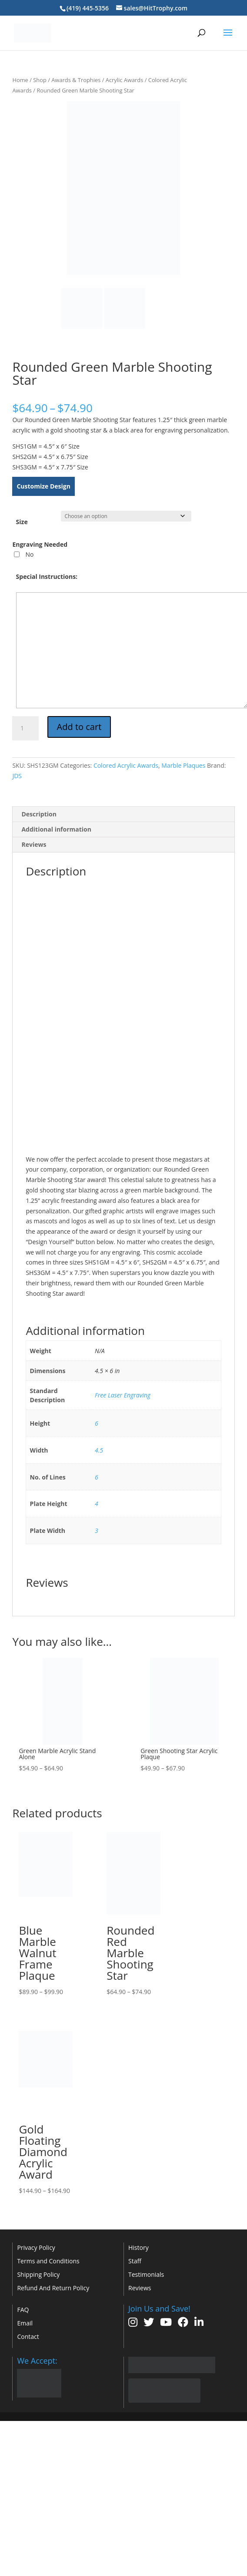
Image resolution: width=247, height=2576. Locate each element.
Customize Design (43, 486)
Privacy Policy (36, 2247)
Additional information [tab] (56, 829)
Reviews (139, 2288)
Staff (134, 2261)
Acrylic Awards (125, 80)
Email (25, 2323)
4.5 (99, 1450)
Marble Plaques (183, 765)
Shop (40, 80)
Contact (28, 2336)
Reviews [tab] (33, 844)
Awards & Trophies (75, 80)
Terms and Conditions (48, 2261)
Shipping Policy (38, 2274)
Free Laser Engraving (122, 1395)
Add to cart (79, 727)
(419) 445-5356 (88, 8)
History (138, 2247)
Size (22, 522)
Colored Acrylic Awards (125, 765)
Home (20, 80)
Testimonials (146, 2274)
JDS (17, 776)
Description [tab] (39, 814)
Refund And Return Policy (53, 2288)
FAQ (23, 2309)
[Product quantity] (25, 728)
